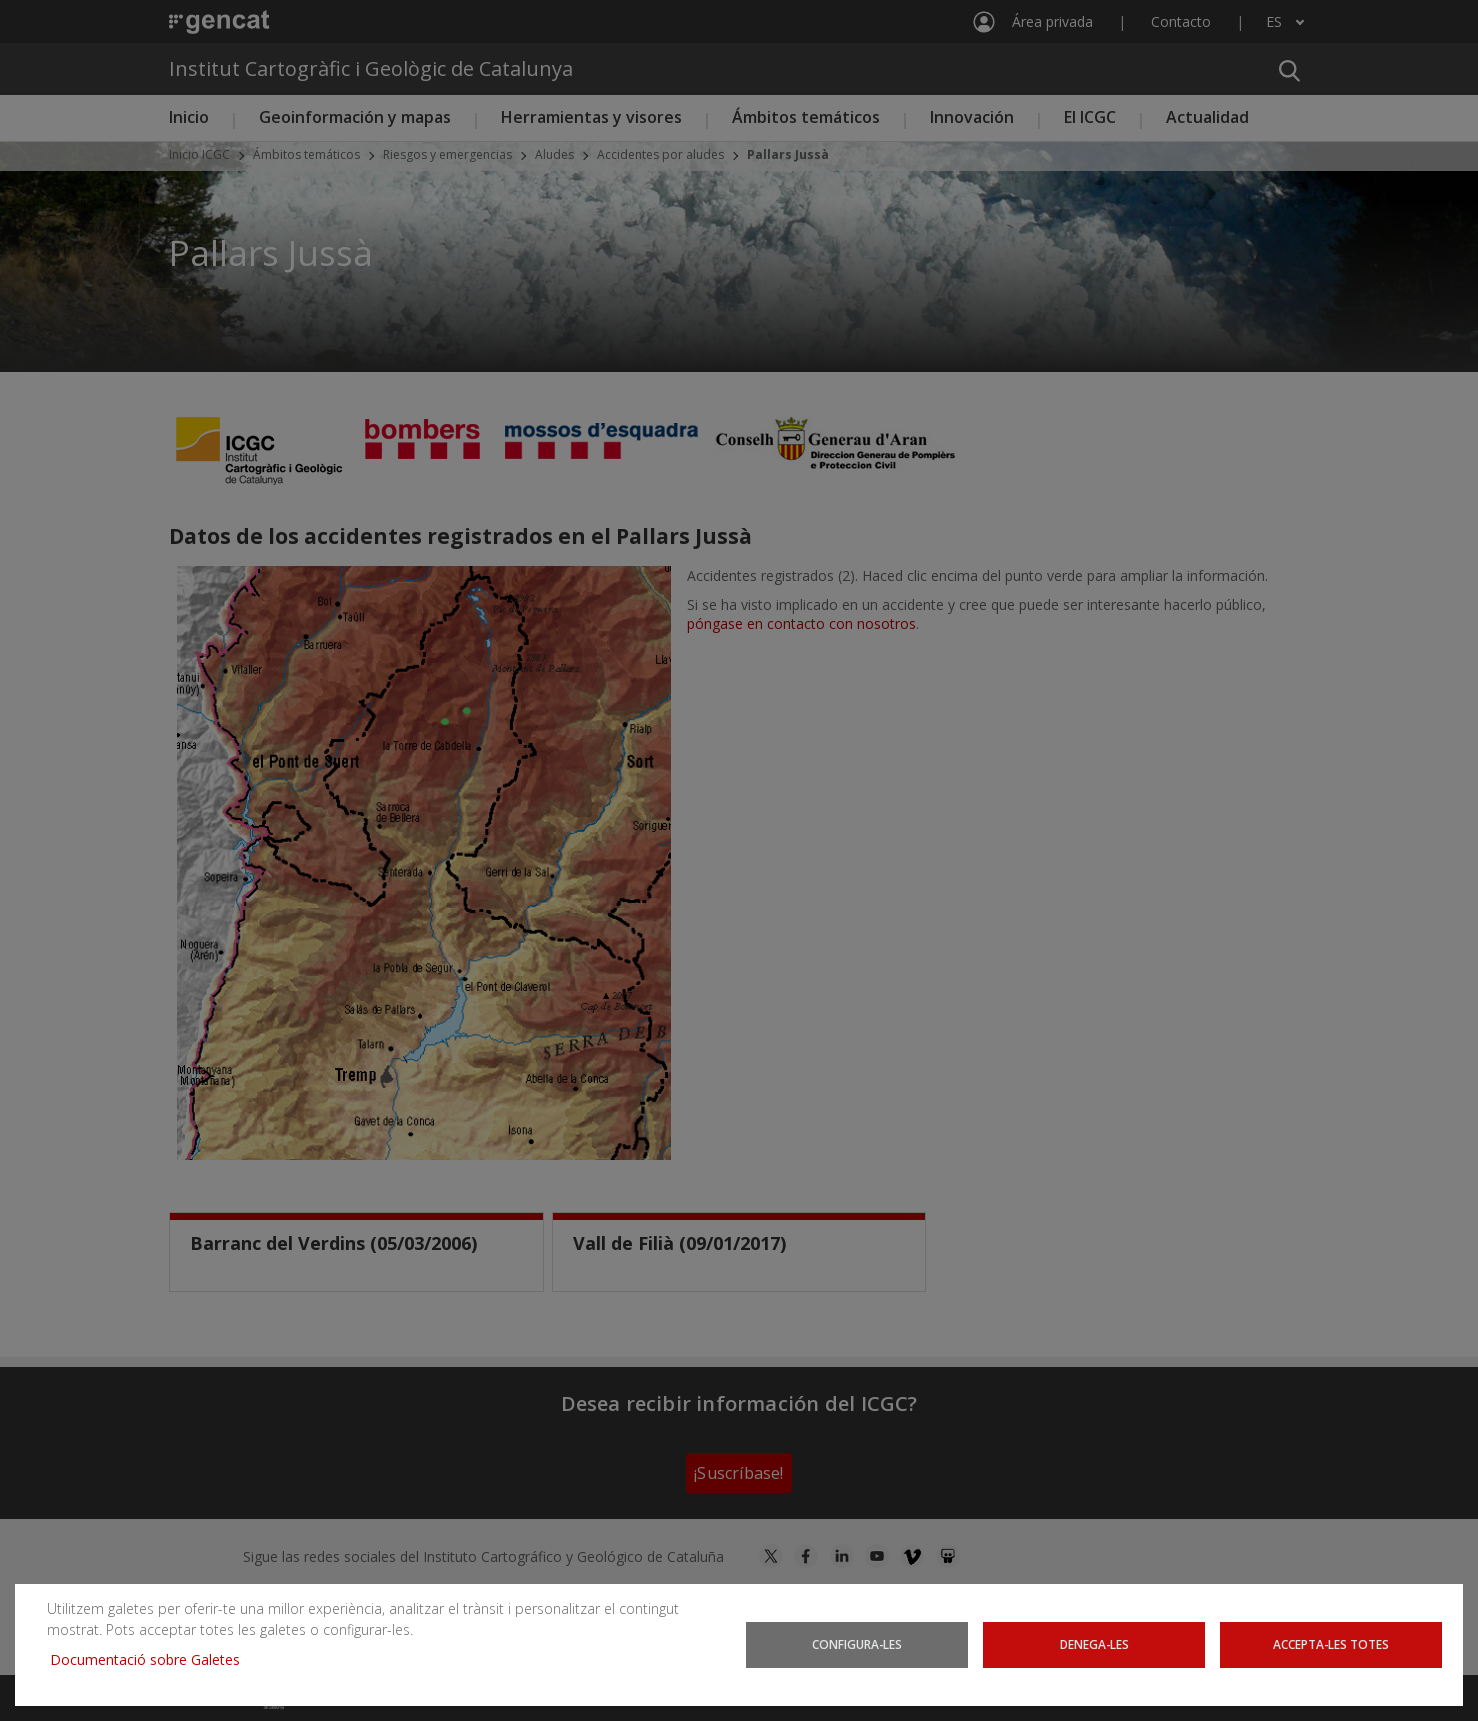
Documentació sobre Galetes (152, 1659)
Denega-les (1094, 1644)
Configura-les (857, 1644)
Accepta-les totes (1330, 1644)
